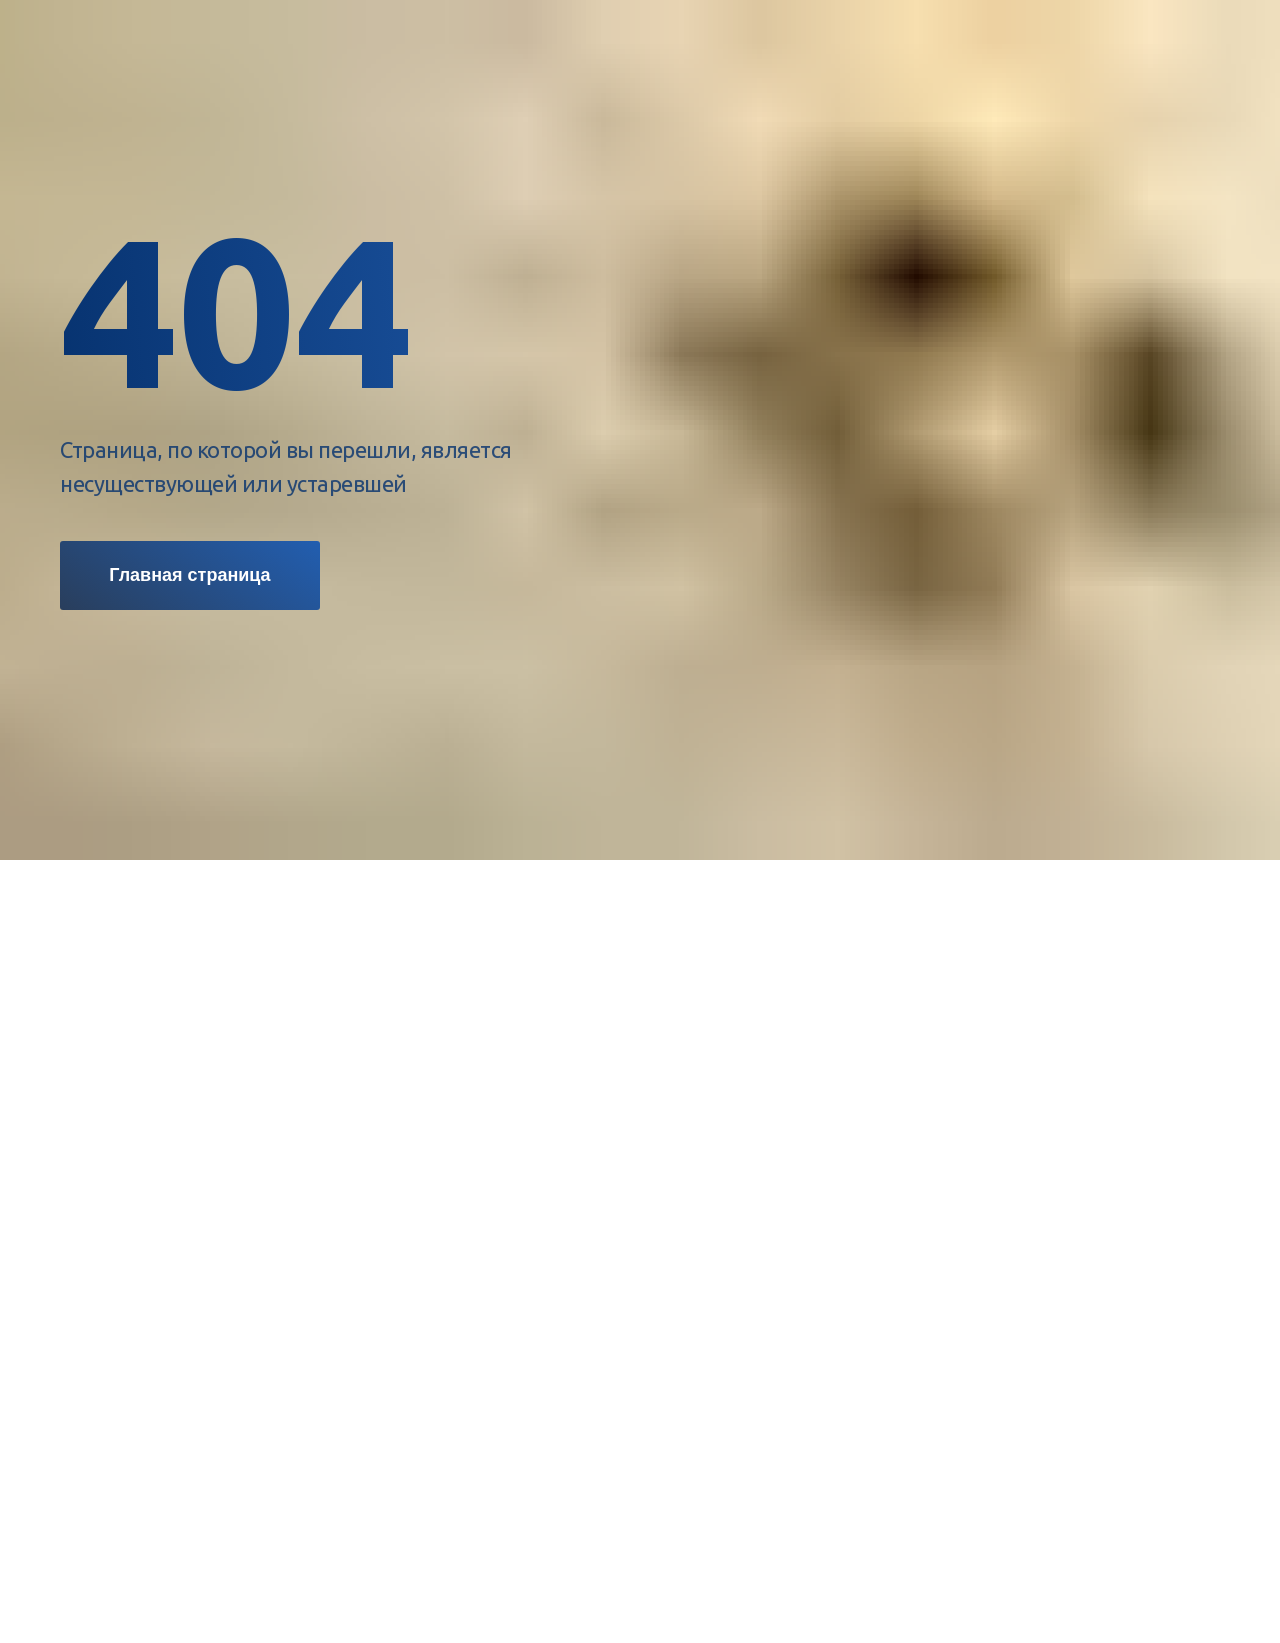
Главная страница (189, 575)
